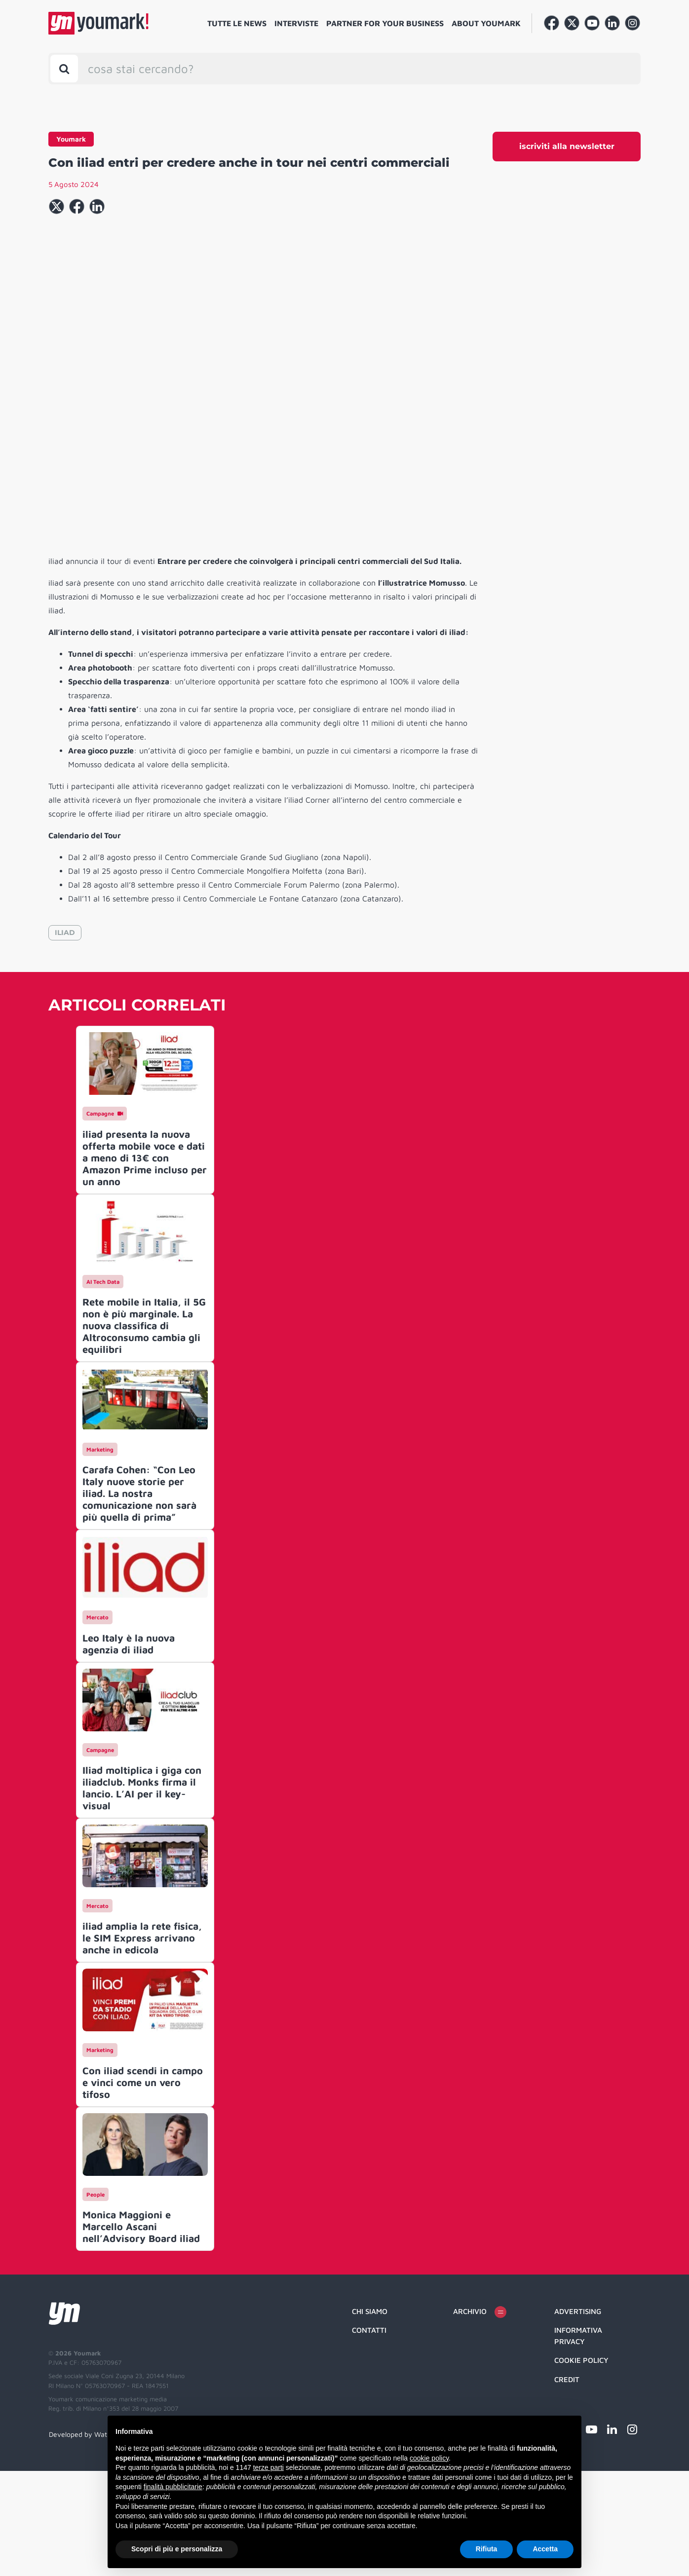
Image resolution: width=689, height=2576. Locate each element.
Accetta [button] (545, 2549)
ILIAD (65, 1037)
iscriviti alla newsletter (566, 146)
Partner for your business (385, 23)
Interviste (296, 23)
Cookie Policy (581, 2465)
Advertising (577, 2416)
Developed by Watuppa (86, 2539)
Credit (566, 2484)
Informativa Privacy (578, 2441)
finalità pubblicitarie (173, 2487)
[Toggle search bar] (64, 68)
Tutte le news (237, 23)
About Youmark (486, 23)
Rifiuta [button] (487, 2549)
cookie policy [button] (429, 2458)
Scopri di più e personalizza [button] (176, 2549)
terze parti (268, 2467)
